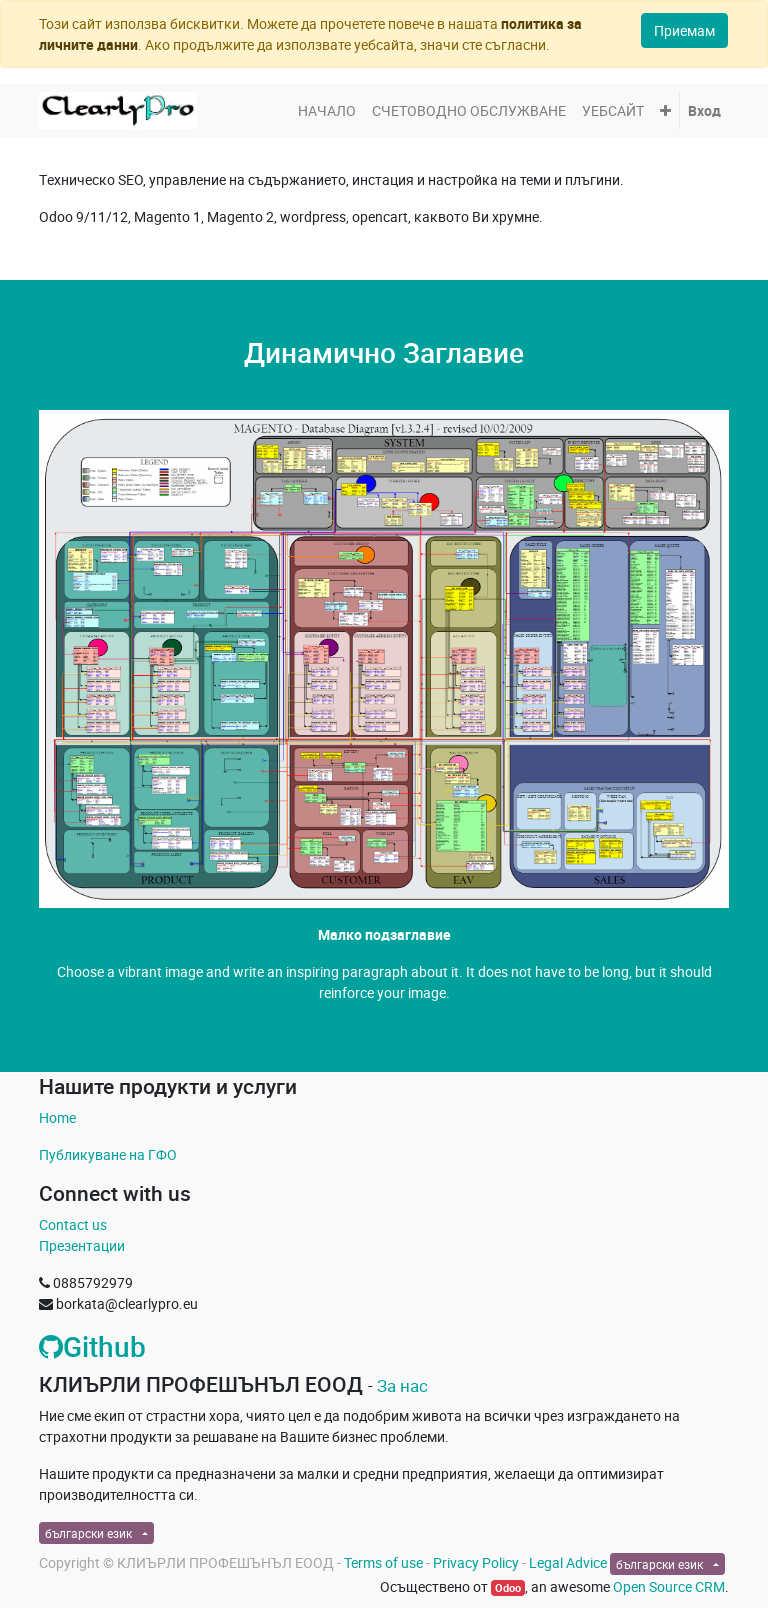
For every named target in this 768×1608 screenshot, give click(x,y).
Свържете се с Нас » (384, 1029)
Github (92, 1346)
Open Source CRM (669, 1586)
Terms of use (383, 1562)
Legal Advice (568, 1562)
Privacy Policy (476, 1562)
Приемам (684, 30)
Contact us (73, 1224)
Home (57, 1117)
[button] (665, 110)
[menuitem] (327, 110)
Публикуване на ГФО (108, 1154)
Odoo (508, 1588)
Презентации (82, 1245)
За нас (402, 1385)
